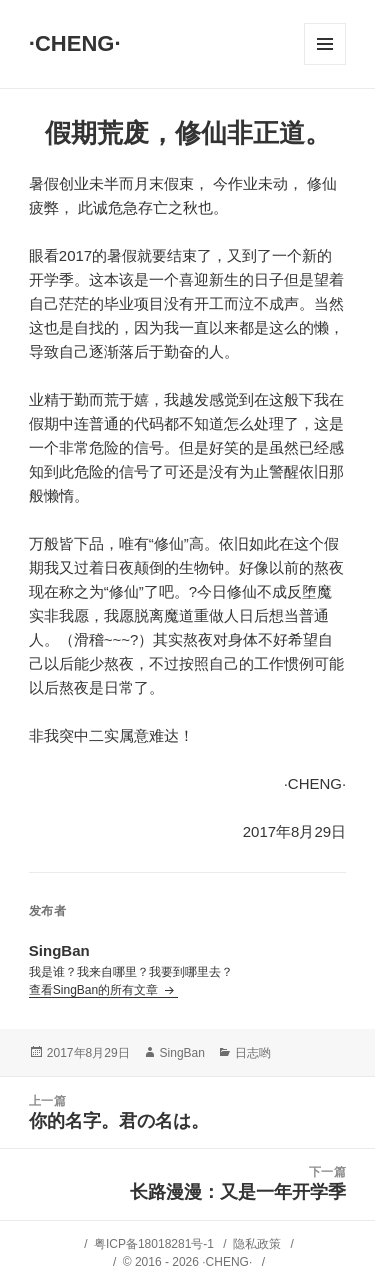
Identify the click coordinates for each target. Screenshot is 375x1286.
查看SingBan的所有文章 (95, 990)
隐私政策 (257, 1244)
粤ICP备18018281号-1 (154, 1244)
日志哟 (253, 1053)
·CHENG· (75, 43)
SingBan (182, 1053)
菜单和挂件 (325, 44)
